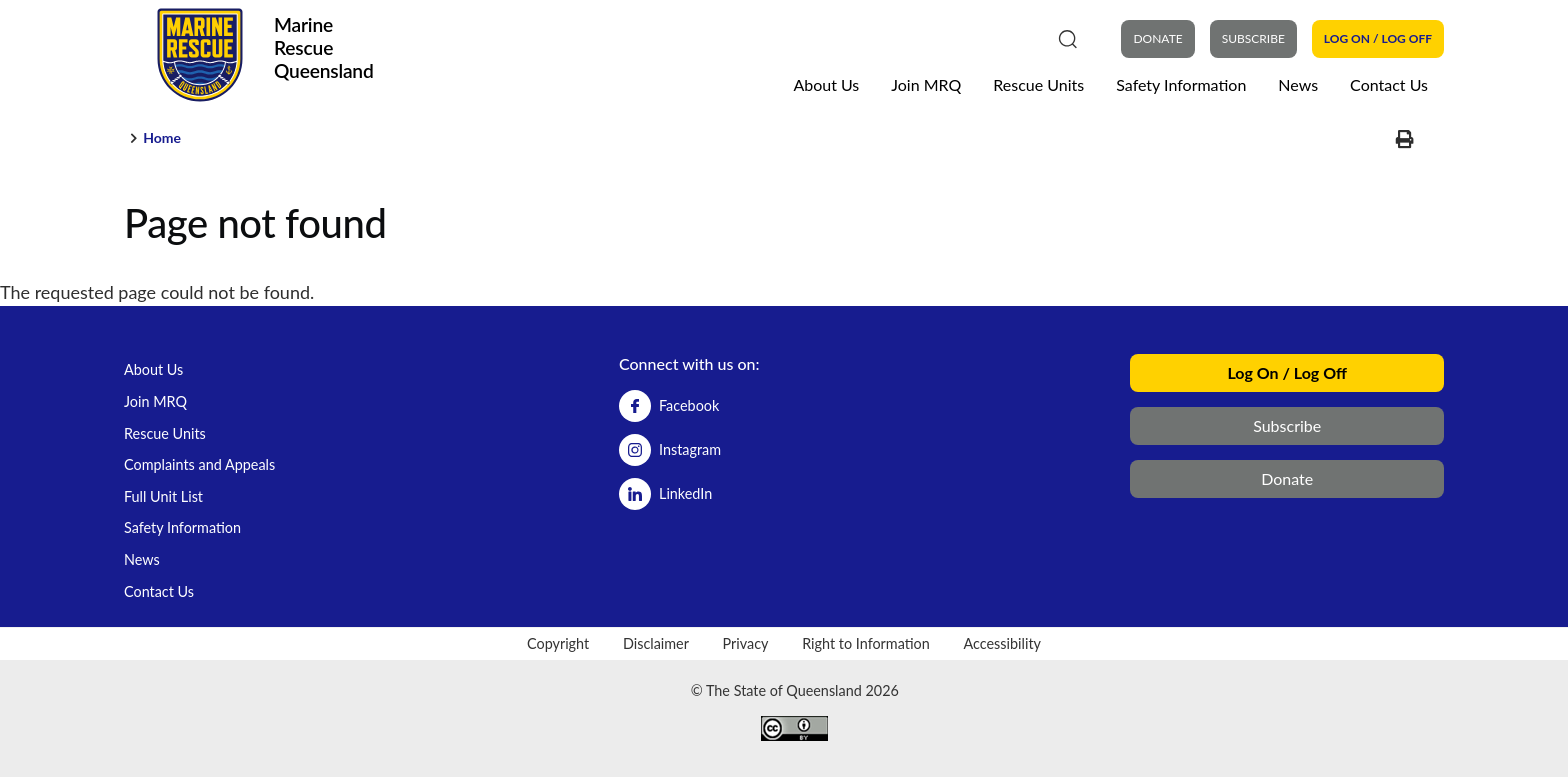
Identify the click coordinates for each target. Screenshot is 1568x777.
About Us (826, 84)
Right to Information (866, 643)
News (1298, 84)
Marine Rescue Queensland (324, 47)
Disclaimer (656, 643)
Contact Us (1389, 84)
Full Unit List (163, 496)
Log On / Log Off (1378, 38)
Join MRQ (926, 84)
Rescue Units (1038, 84)
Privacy (746, 643)
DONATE (1157, 38)
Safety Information (1181, 84)
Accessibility (1002, 643)
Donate (1287, 478)
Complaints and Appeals (199, 464)
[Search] (1068, 38)
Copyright (558, 643)
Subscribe (1253, 38)
